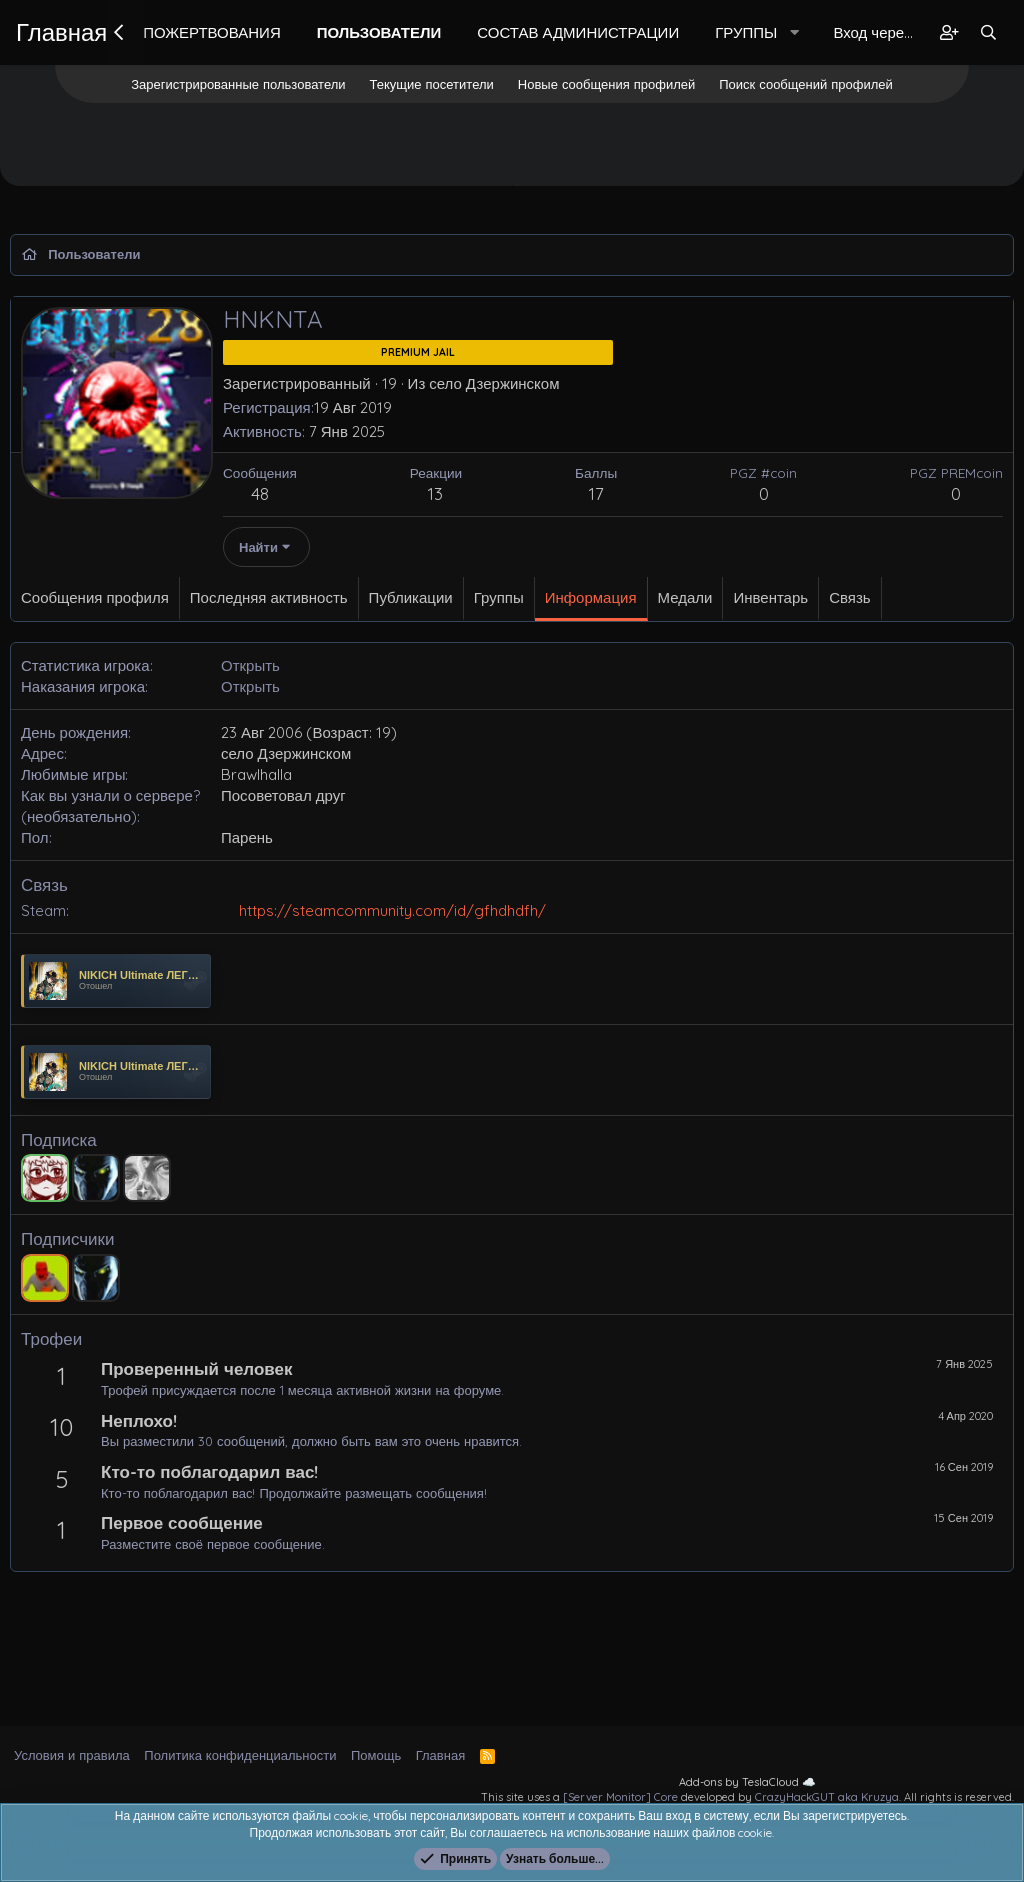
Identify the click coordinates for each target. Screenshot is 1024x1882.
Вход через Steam (879, 32)
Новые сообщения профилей (606, 84)
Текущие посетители (432, 84)
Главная (61, 32)
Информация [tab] (591, 597)
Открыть (250, 665)
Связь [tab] (849, 597)
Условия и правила (72, 1755)
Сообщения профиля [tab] (95, 597)
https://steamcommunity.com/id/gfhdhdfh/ (392, 910)
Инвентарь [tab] (770, 597)
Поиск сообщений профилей (806, 84)
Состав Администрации (578, 32)
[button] (795, 32)
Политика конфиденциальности (240, 1755)
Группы (746, 32)
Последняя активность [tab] (269, 597)
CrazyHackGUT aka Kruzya (827, 1797)
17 (596, 493)
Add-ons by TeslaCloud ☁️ (747, 1782)
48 (260, 493)
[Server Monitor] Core (620, 1797)
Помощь (376, 1755)
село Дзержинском (494, 383)
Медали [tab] (685, 597)
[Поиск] (988, 32)
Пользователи (379, 32)
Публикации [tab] (411, 597)
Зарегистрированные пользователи (238, 84)
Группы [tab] (499, 597)
